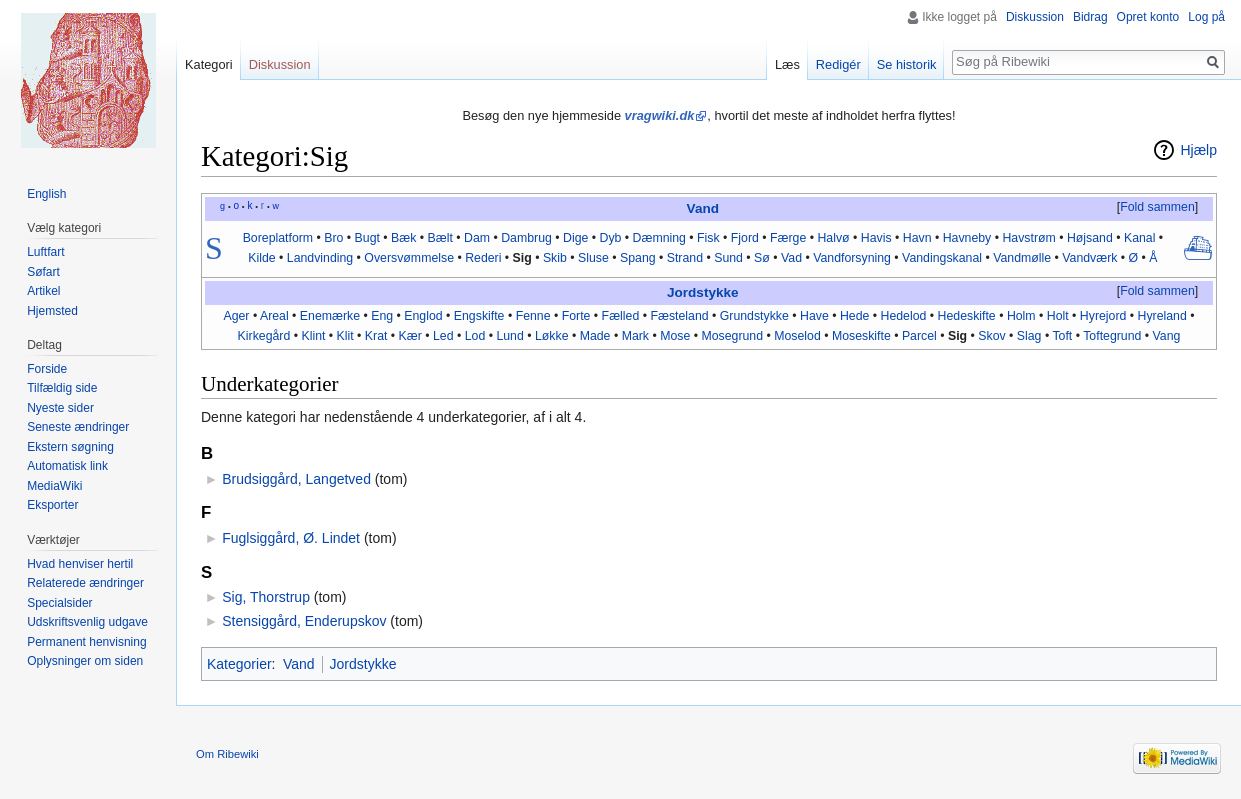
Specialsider (59, 603)
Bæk (403, 238)
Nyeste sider (60, 408)
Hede (854, 316)
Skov (991, 336)
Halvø (833, 238)
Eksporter (52, 505)
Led (443, 336)
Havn (917, 238)
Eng (382, 316)
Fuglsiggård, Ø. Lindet (291, 538)
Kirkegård (264, 336)
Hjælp (1198, 150)
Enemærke (330, 316)
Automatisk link (67, 466)
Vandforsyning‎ (852, 258)
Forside (47, 369)
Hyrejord (1103, 316)
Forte (576, 316)
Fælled (621, 316)
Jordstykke (703, 292)
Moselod (797, 336)
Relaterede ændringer (85, 583)
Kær (410, 336)
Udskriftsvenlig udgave (87, 622)
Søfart (43, 272)
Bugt (367, 238)
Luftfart (45, 252)
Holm (1021, 316)
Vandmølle (1022, 258)
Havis (876, 238)
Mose (675, 336)
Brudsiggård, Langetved (296, 479)
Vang (1167, 336)
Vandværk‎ (1089, 258)
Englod (423, 316)
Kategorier (239, 664)
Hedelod (904, 316)
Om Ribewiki (227, 754)
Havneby (967, 238)
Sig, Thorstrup (266, 597)
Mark (635, 336)
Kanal (1140, 238)
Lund (509, 336)
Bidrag (1090, 17)
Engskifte (479, 316)
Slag (1029, 336)
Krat (376, 336)
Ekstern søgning (70, 447)
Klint (313, 336)
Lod (475, 336)
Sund (728, 258)
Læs (787, 64)
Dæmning (659, 238)
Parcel (919, 336)
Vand (703, 208)
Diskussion (1035, 17)
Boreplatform (278, 238)
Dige (575, 238)
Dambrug (526, 238)
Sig (522, 258)
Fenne (533, 316)
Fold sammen (1157, 207)
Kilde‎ (261, 258)
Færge (788, 238)
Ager (236, 316)
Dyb (611, 238)
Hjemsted (52, 311)
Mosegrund (732, 336)
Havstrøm (1028, 238)
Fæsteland (679, 316)
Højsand (1090, 238)
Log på (1206, 17)
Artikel (43, 291)
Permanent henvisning (86, 642)
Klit (345, 336)
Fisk (708, 238)
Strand (685, 258)
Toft (1062, 336)
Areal (274, 316)
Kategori (209, 64)
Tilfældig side (62, 388)
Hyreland (1162, 316)
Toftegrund (1112, 336)
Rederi (483, 258)
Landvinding (320, 258)
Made (595, 336)
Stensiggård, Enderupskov (304, 621)
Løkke (552, 336)
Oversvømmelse (409, 258)
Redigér (838, 64)
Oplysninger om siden (85, 661)
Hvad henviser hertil (80, 564)
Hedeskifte (967, 316)
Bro (333, 238)
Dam (477, 238)
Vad (791, 258)
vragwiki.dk (660, 115)
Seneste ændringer (78, 427)
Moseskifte (861, 336)
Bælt (440, 238)
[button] (1157, 208)
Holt (1058, 316)
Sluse (593, 258)
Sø (762, 258)
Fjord (745, 238)
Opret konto (1148, 17)
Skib (555, 258)
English (46, 194)
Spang (638, 258)
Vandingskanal (942, 258)
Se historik (907, 64)
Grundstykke (754, 316)
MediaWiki (54, 486)
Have (814, 316)
